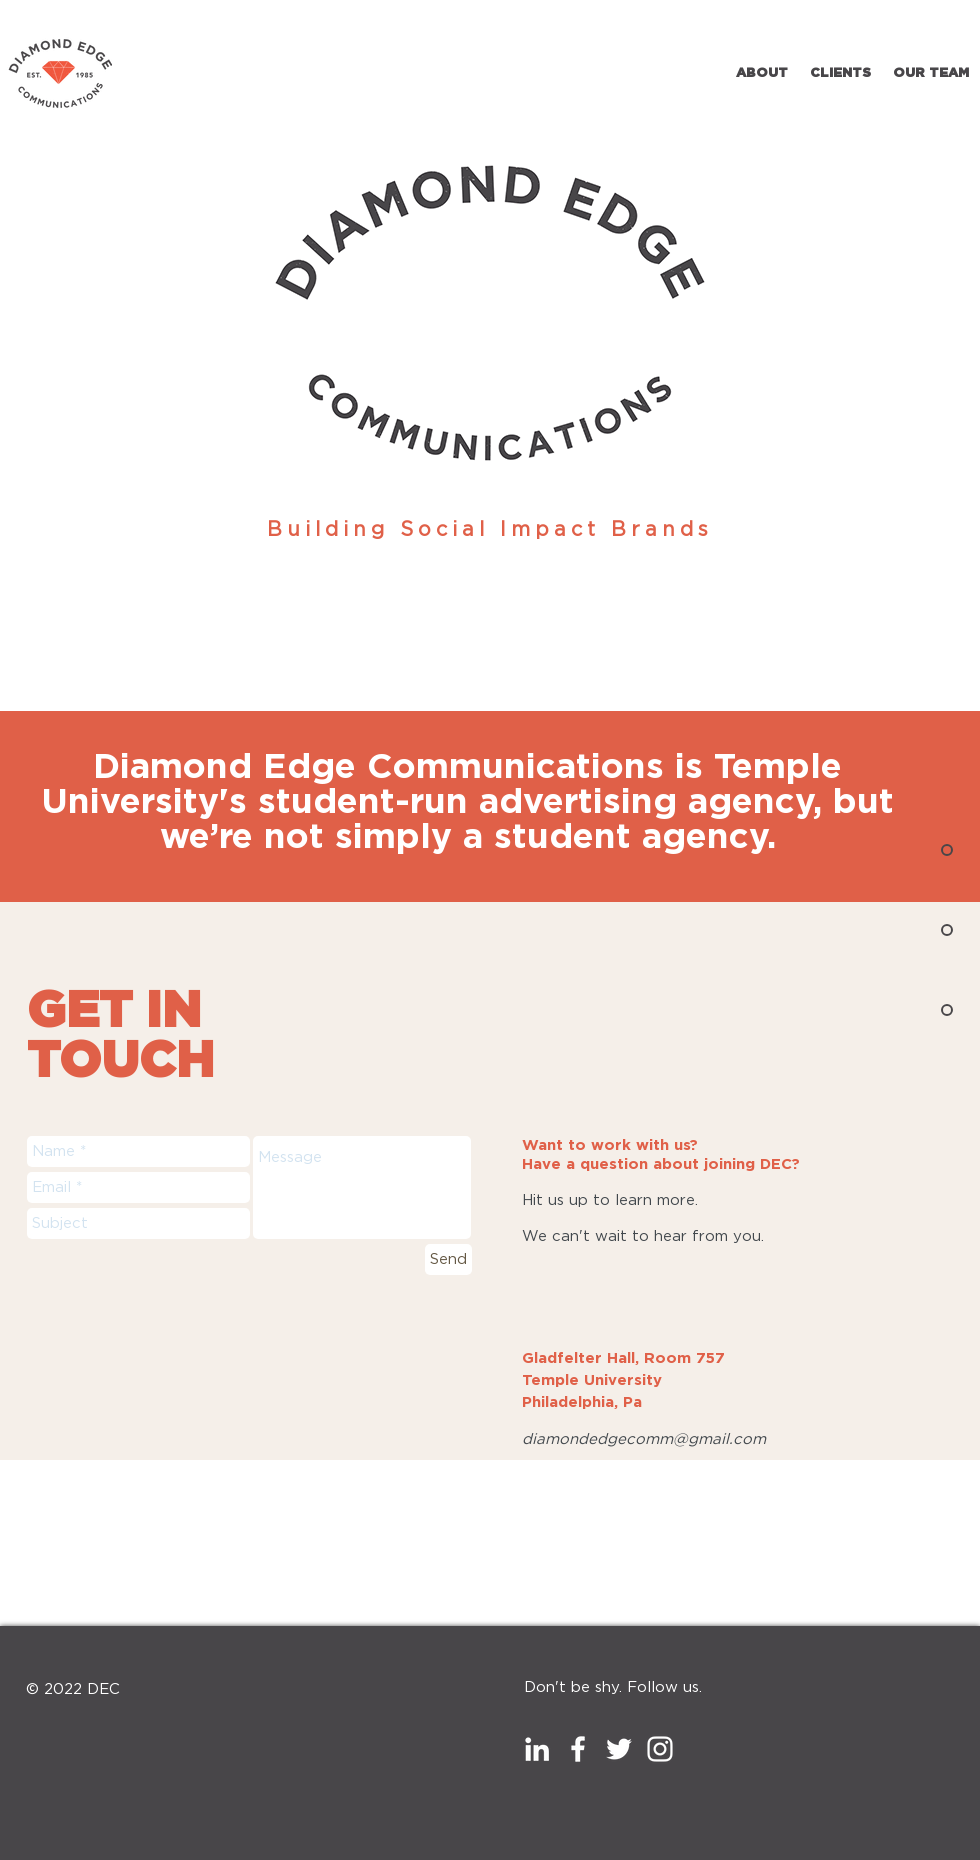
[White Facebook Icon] (578, 1749)
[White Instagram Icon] (660, 1749)
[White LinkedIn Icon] (537, 1749)
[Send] (448, 1259)
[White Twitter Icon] (619, 1749)
